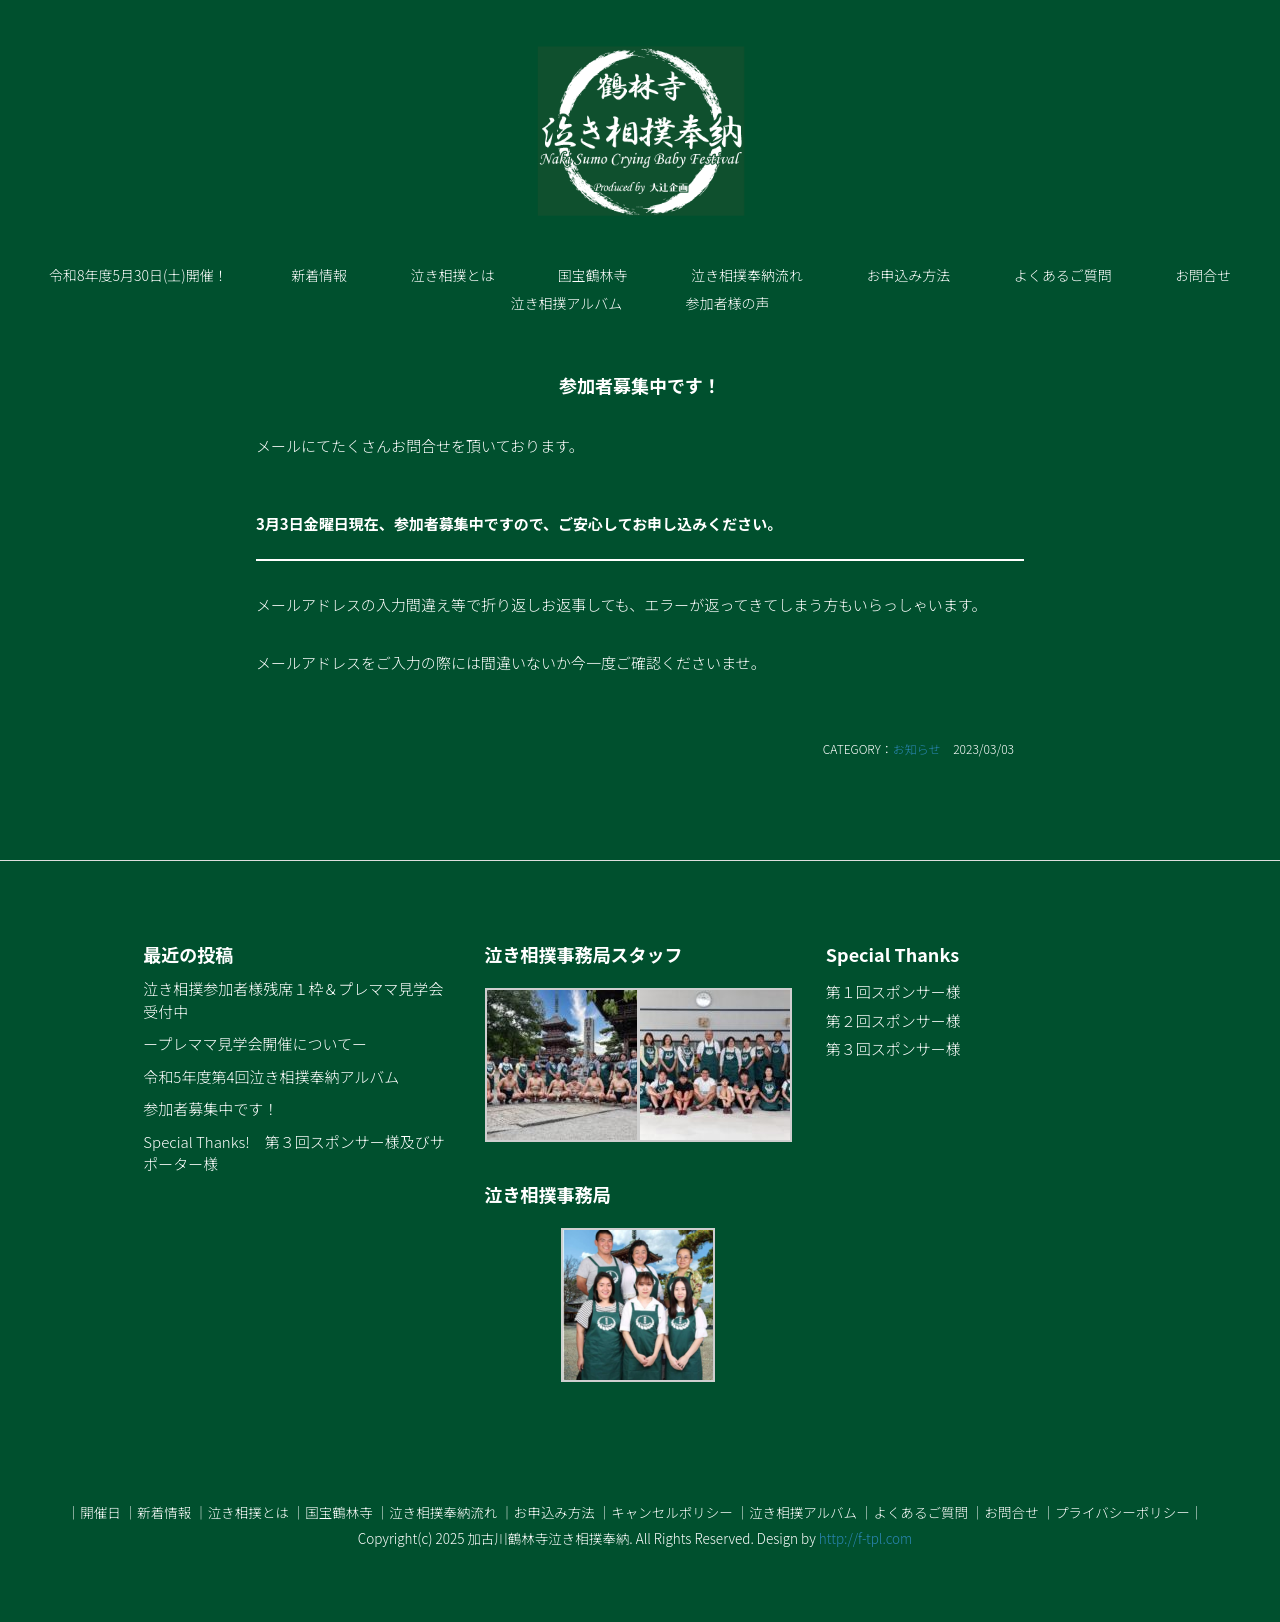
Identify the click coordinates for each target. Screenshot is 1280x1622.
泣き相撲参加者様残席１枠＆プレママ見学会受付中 (293, 1000)
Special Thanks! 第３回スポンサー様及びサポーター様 (293, 1153)
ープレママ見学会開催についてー (255, 1043)
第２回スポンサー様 (893, 1020)
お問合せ (1203, 275)
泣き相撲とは (452, 275)
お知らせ (917, 748)
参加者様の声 (728, 303)
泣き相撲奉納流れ (747, 275)
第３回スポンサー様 (893, 1048)
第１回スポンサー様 (893, 991)
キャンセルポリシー (672, 1512)
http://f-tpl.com (866, 1538)
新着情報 (319, 275)
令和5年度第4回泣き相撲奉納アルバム (271, 1076)
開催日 (100, 1512)
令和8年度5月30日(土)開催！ (138, 275)
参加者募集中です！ (210, 1108)
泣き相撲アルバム (566, 303)
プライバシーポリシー (1122, 1512)
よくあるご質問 (1063, 275)
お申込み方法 (908, 275)
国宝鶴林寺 (593, 275)
